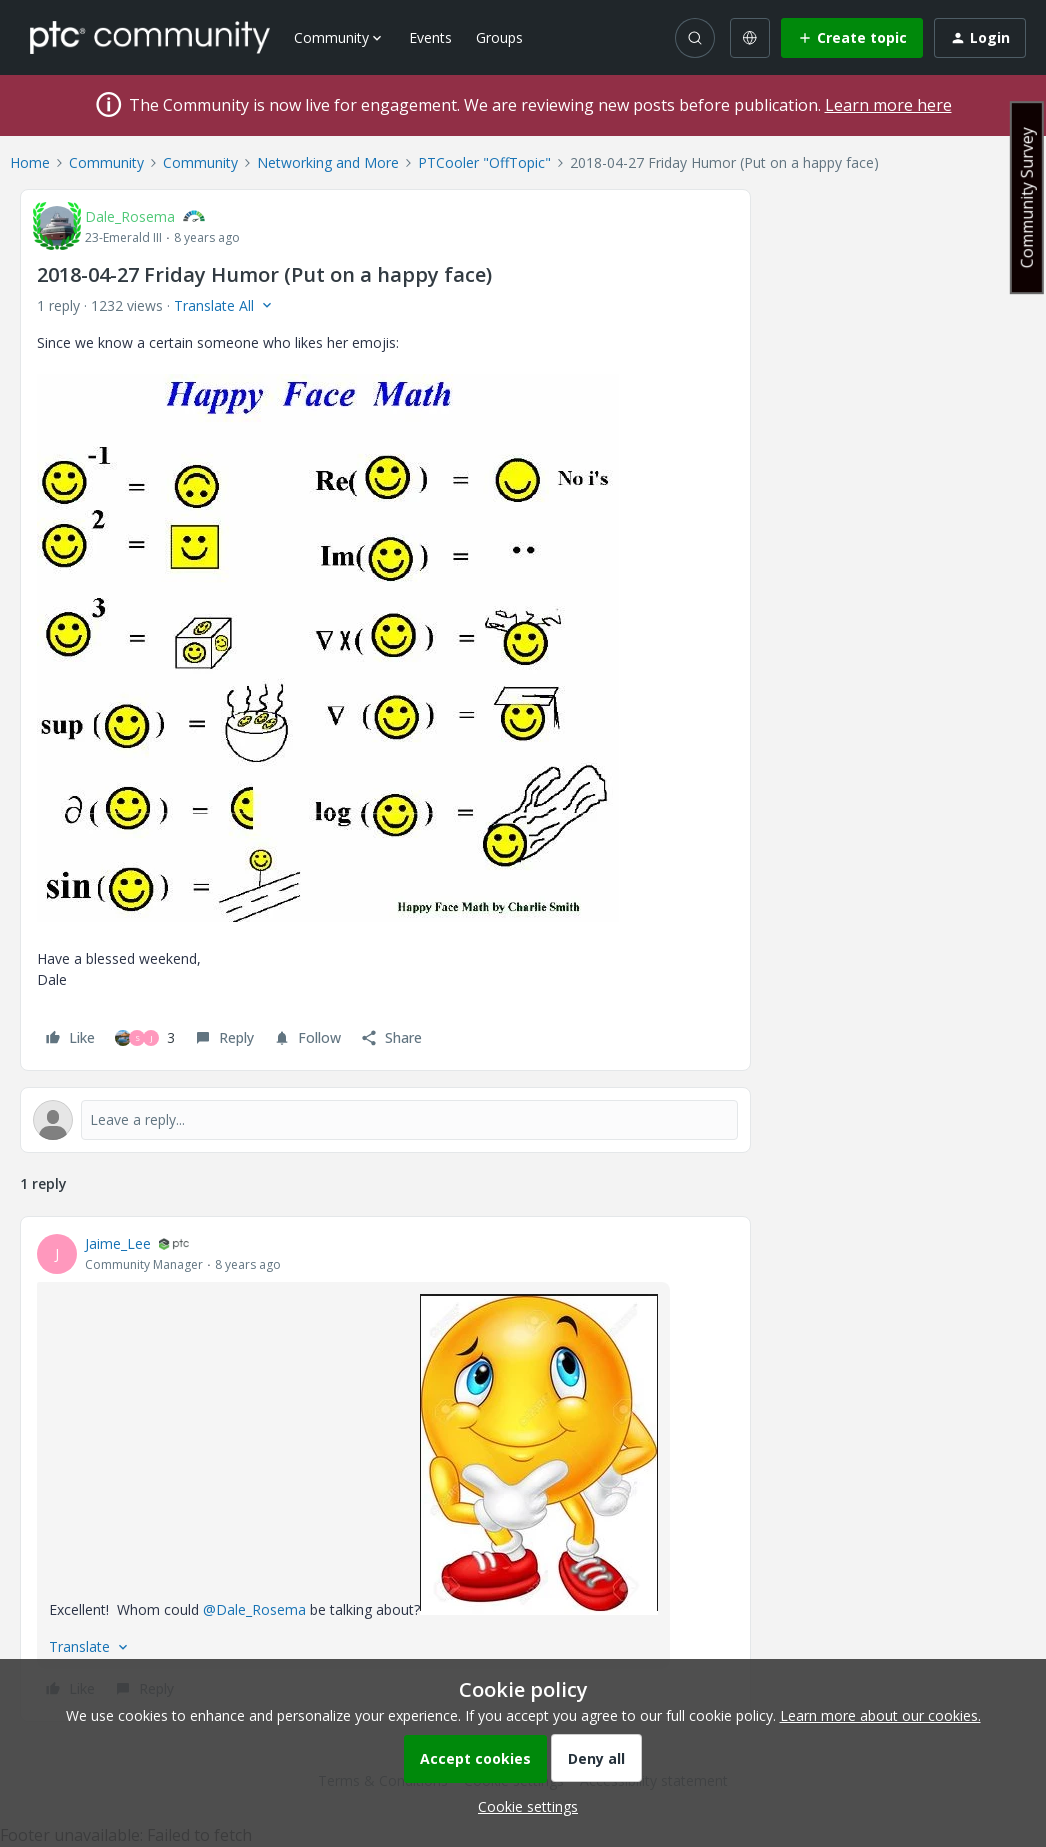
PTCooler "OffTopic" (484, 162)
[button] (852, 38)
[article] (385, 1469)
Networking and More (328, 162)
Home (30, 162)
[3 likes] (145, 1038)
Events (430, 37)
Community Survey (1027, 197)
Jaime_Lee (118, 1243)
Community (106, 162)
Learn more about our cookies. (880, 1715)
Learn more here (888, 105)
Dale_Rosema (130, 216)
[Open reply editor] (385, 1120)
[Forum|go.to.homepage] (150, 37)
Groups (499, 37)
